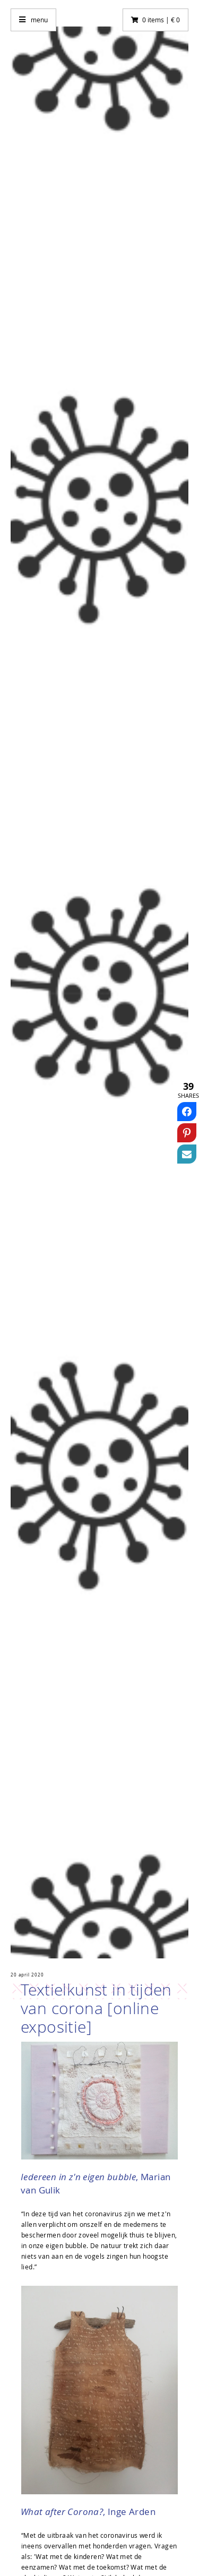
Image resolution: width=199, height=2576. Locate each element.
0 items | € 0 (161, 19)
